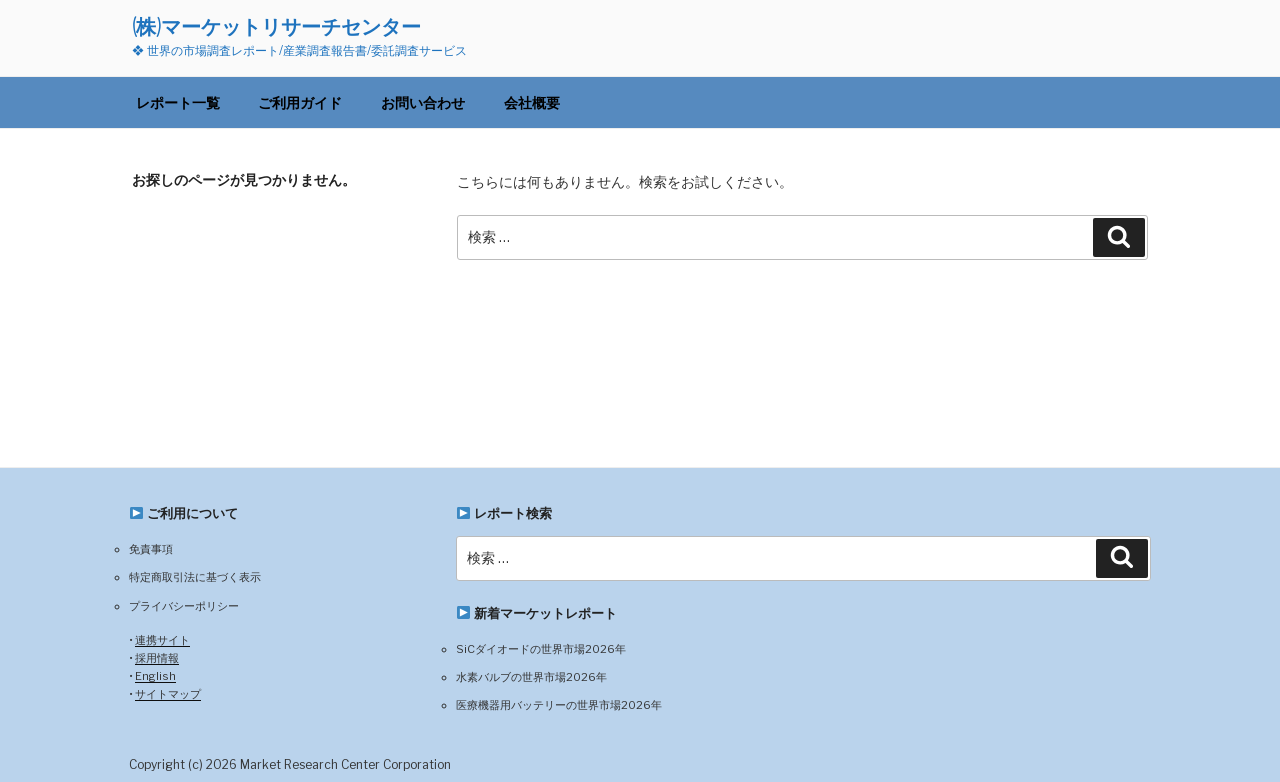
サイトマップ (168, 694)
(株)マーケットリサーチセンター (276, 26)
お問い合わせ (423, 102)
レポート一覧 (178, 102)
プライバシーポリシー (184, 606)
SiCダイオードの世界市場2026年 (541, 649)
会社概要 (532, 102)
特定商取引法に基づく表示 (195, 577)
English (155, 676)
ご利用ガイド (300, 102)
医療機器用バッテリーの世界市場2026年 (559, 705)
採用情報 (157, 658)
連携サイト (162, 640)
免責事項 (151, 549)
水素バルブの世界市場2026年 (531, 677)
